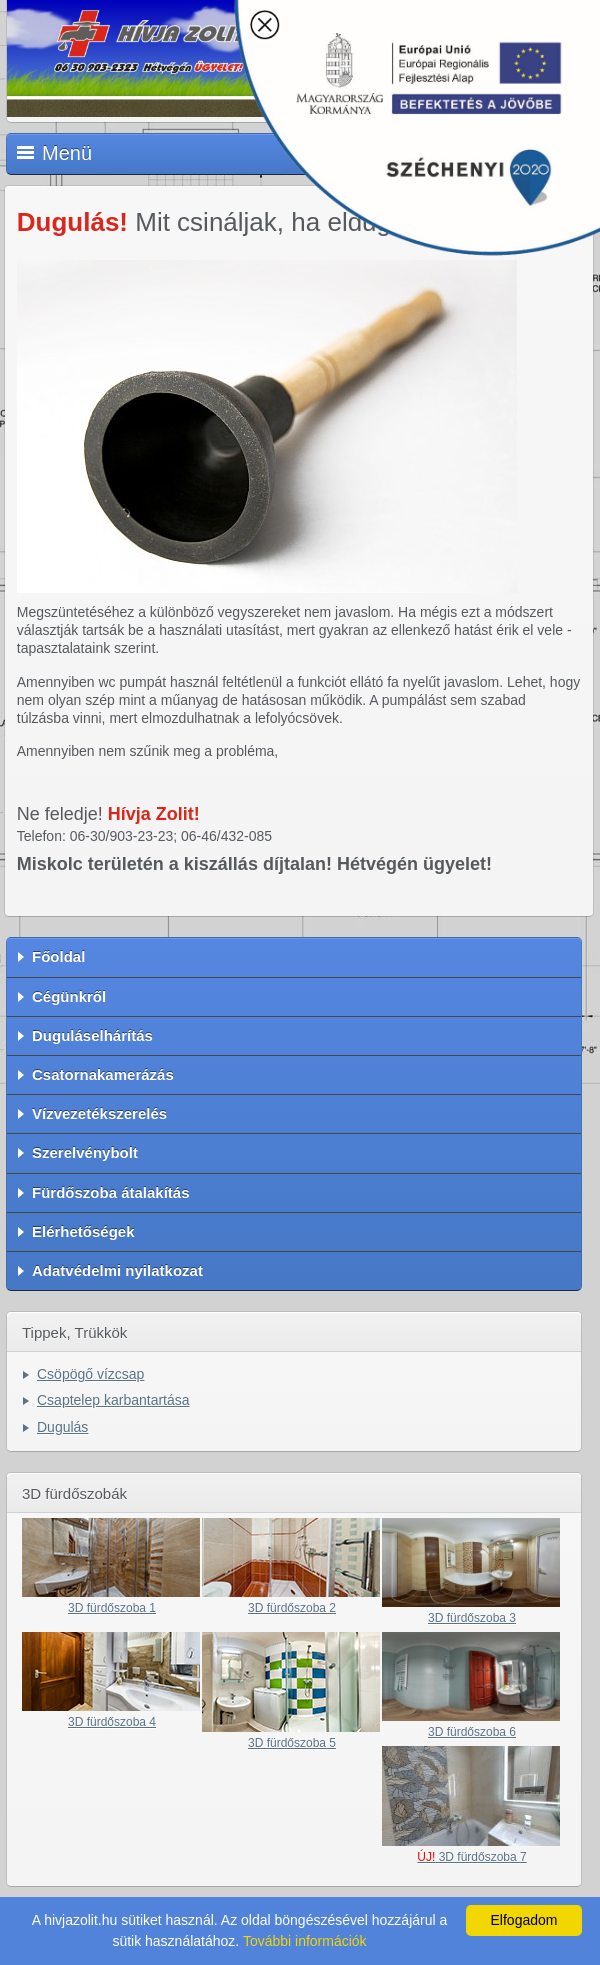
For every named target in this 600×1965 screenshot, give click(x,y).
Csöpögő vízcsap (90, 1374)
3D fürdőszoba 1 (112, 1608)
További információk (305, 1941)
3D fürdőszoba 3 (472, 1618)
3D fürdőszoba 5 (292, 1743)
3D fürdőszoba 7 (471, 1857)
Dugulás (62, 1427)
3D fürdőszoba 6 (472, 1732)
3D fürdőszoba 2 (292, 1608)
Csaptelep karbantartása (113, 1400)
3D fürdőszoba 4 (112, 1722)
